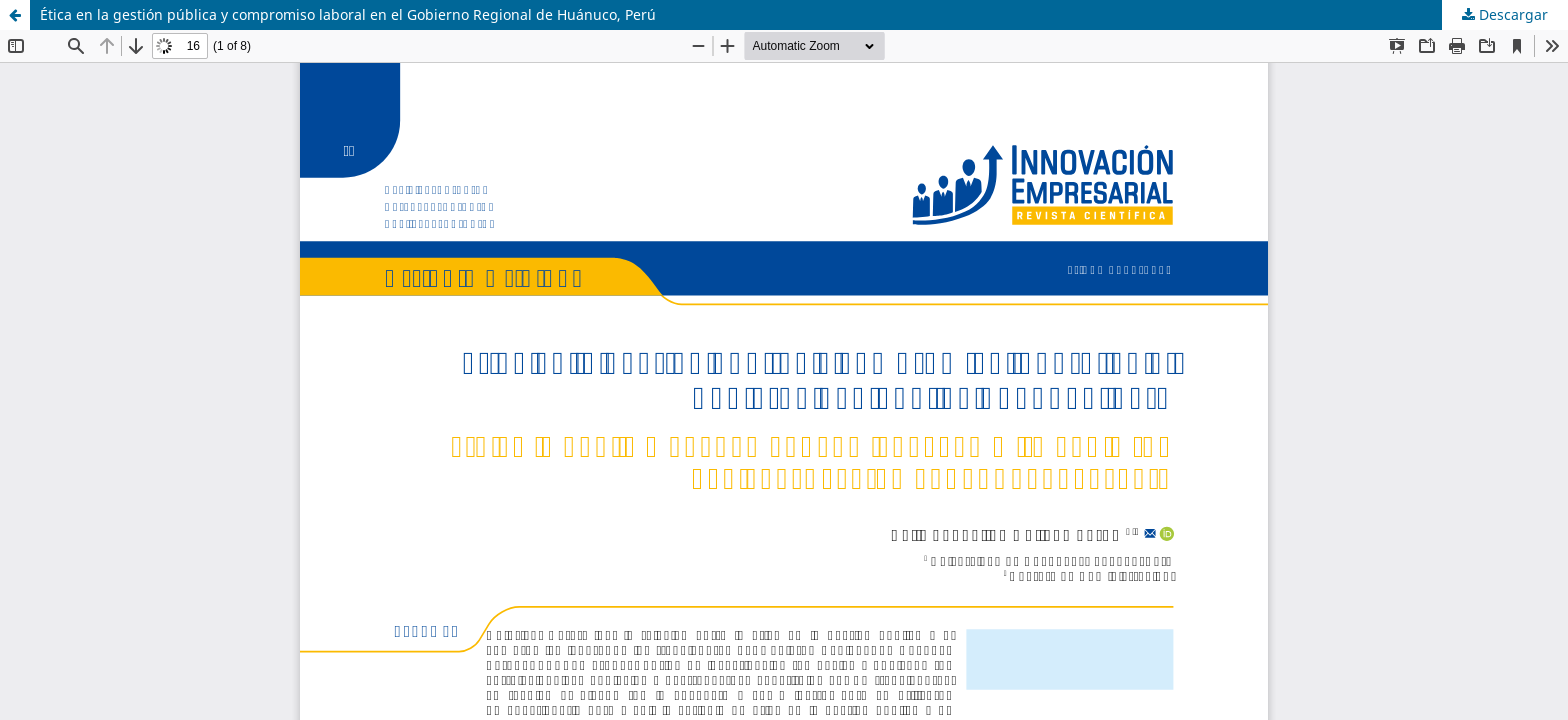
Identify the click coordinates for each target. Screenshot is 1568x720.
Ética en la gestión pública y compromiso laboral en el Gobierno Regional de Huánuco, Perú (348, 14)
